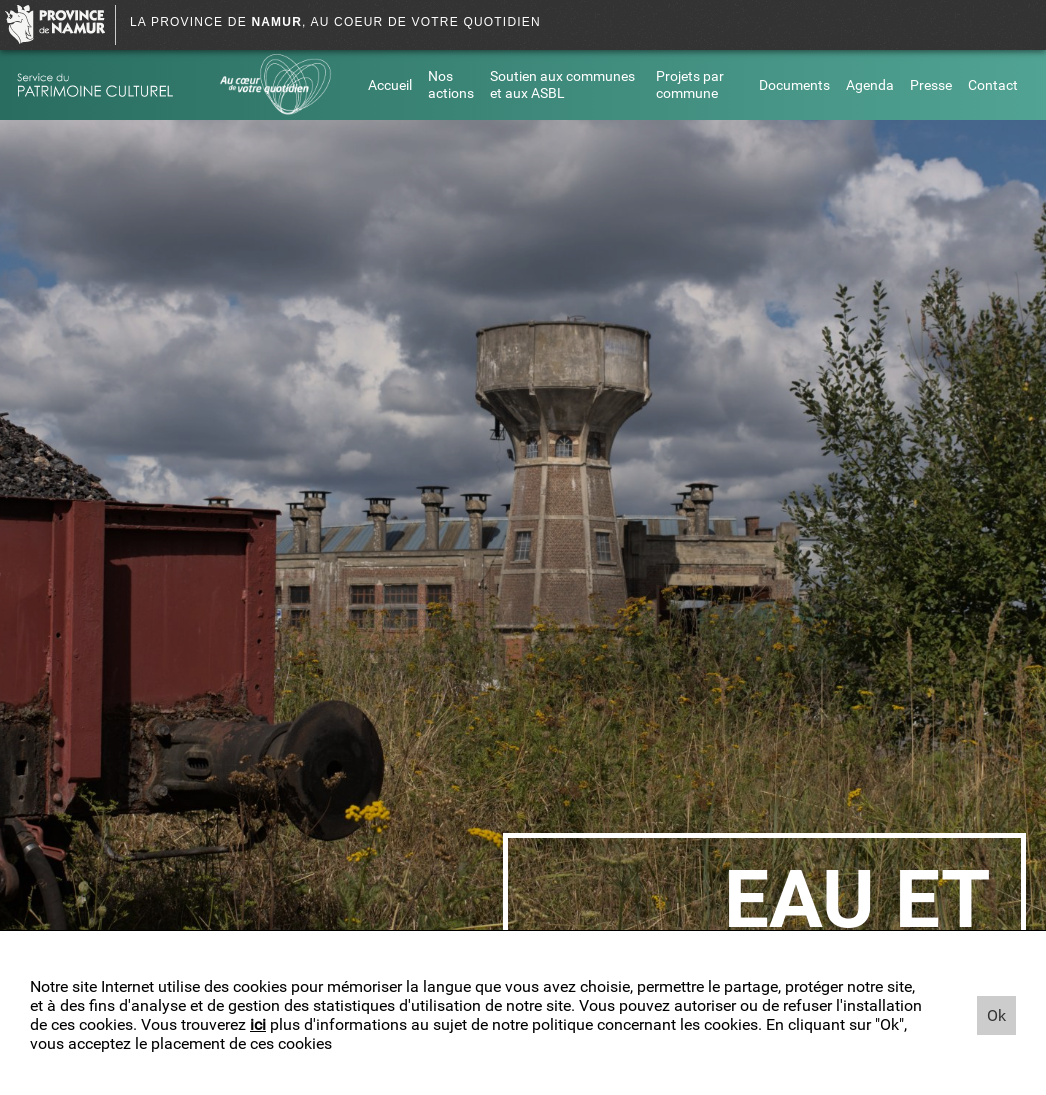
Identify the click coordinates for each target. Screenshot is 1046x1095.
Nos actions (451, 85)
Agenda (870, 85)
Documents (794, 85)
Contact (993, 85)
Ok (996, 1015)
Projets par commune (690, 85)
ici (258, 1024)
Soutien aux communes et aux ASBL (562, 85)
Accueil (390, 85)
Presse (931, 85)
